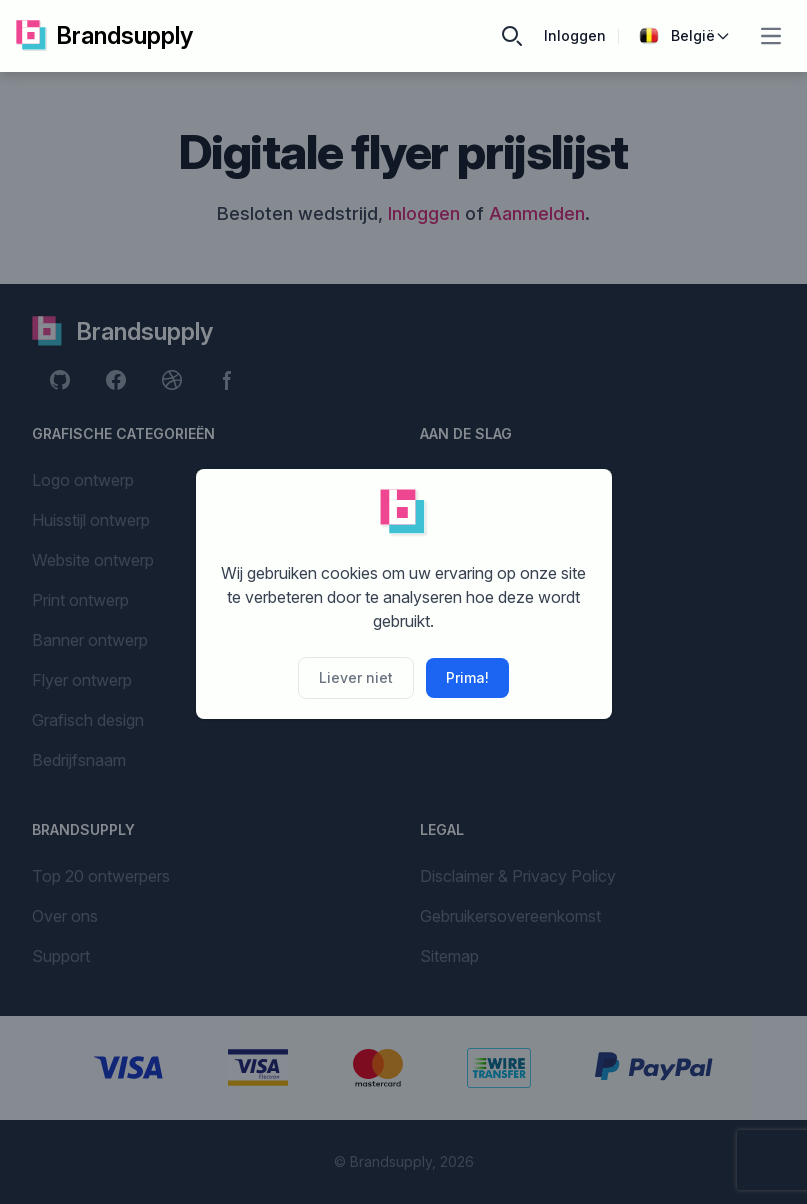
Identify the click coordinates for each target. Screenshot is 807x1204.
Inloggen (575, 35)
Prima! (467, 677)
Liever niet (356, 677)
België (685, 36)
